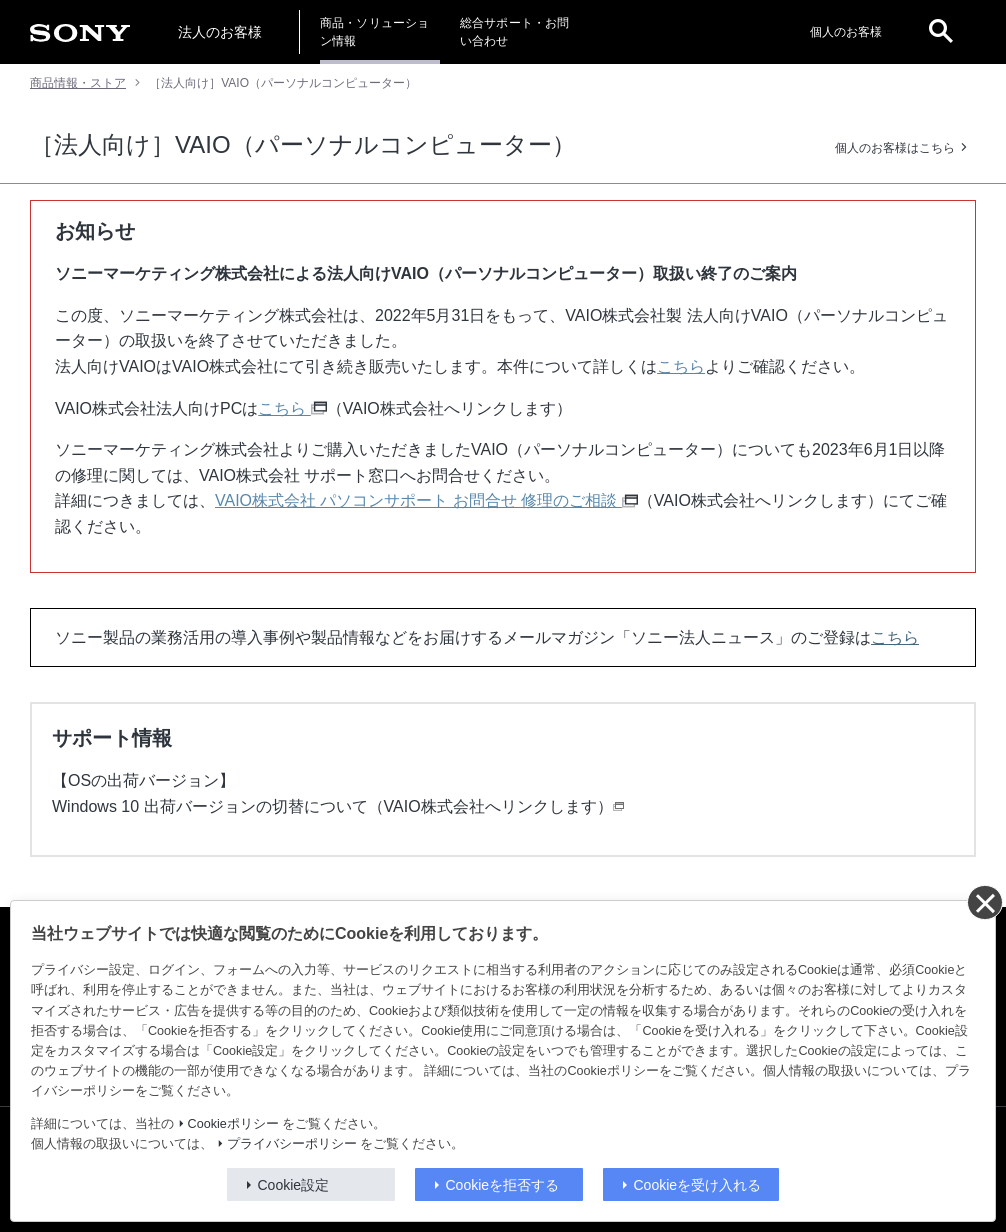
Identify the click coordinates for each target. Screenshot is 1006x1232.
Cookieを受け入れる (698, 1185)
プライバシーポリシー (292, 1144)
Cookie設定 (294, 1185)
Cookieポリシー (233, 1124)
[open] (941, 32)
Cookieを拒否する (503, 1185)
